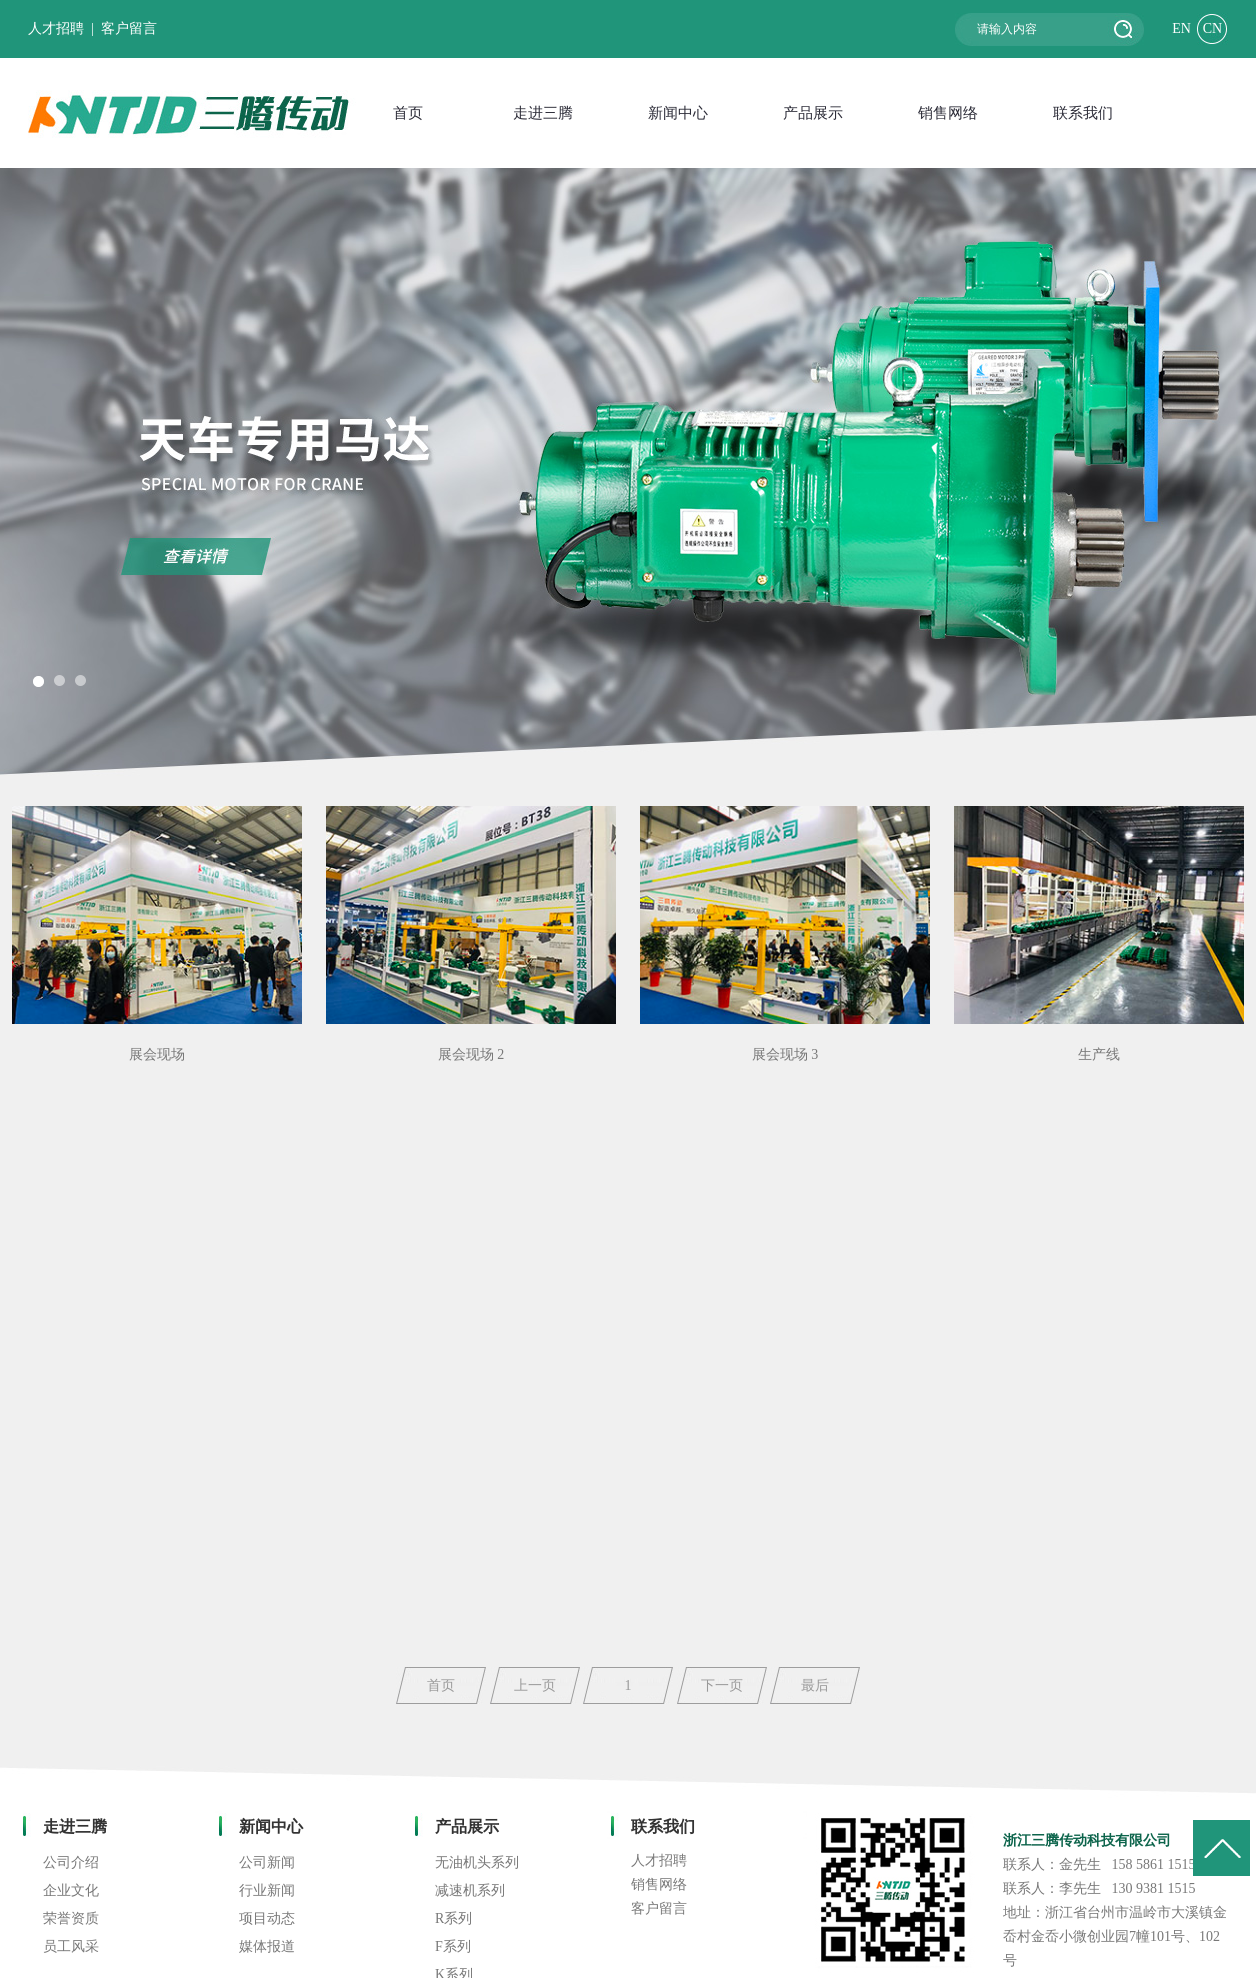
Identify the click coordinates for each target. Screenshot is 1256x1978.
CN (1212, 28)
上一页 (535, 1685)
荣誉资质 (71, 1918)
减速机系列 (470, 1890)
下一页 (722, 1685)
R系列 (453, 1918)
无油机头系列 (477, 1862)
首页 (441, 1685)
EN (1181, 28)
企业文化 (71, 1890)
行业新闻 (267, 1890)
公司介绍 (71, 1862)
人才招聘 (56, 28)
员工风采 (71, 1946)
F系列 (453, 1946)
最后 (815, 1685)
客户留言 (129, 28)
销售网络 (659, 1884)
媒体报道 (267, 1946)
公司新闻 (267, 1862)
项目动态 (267, 1918)
